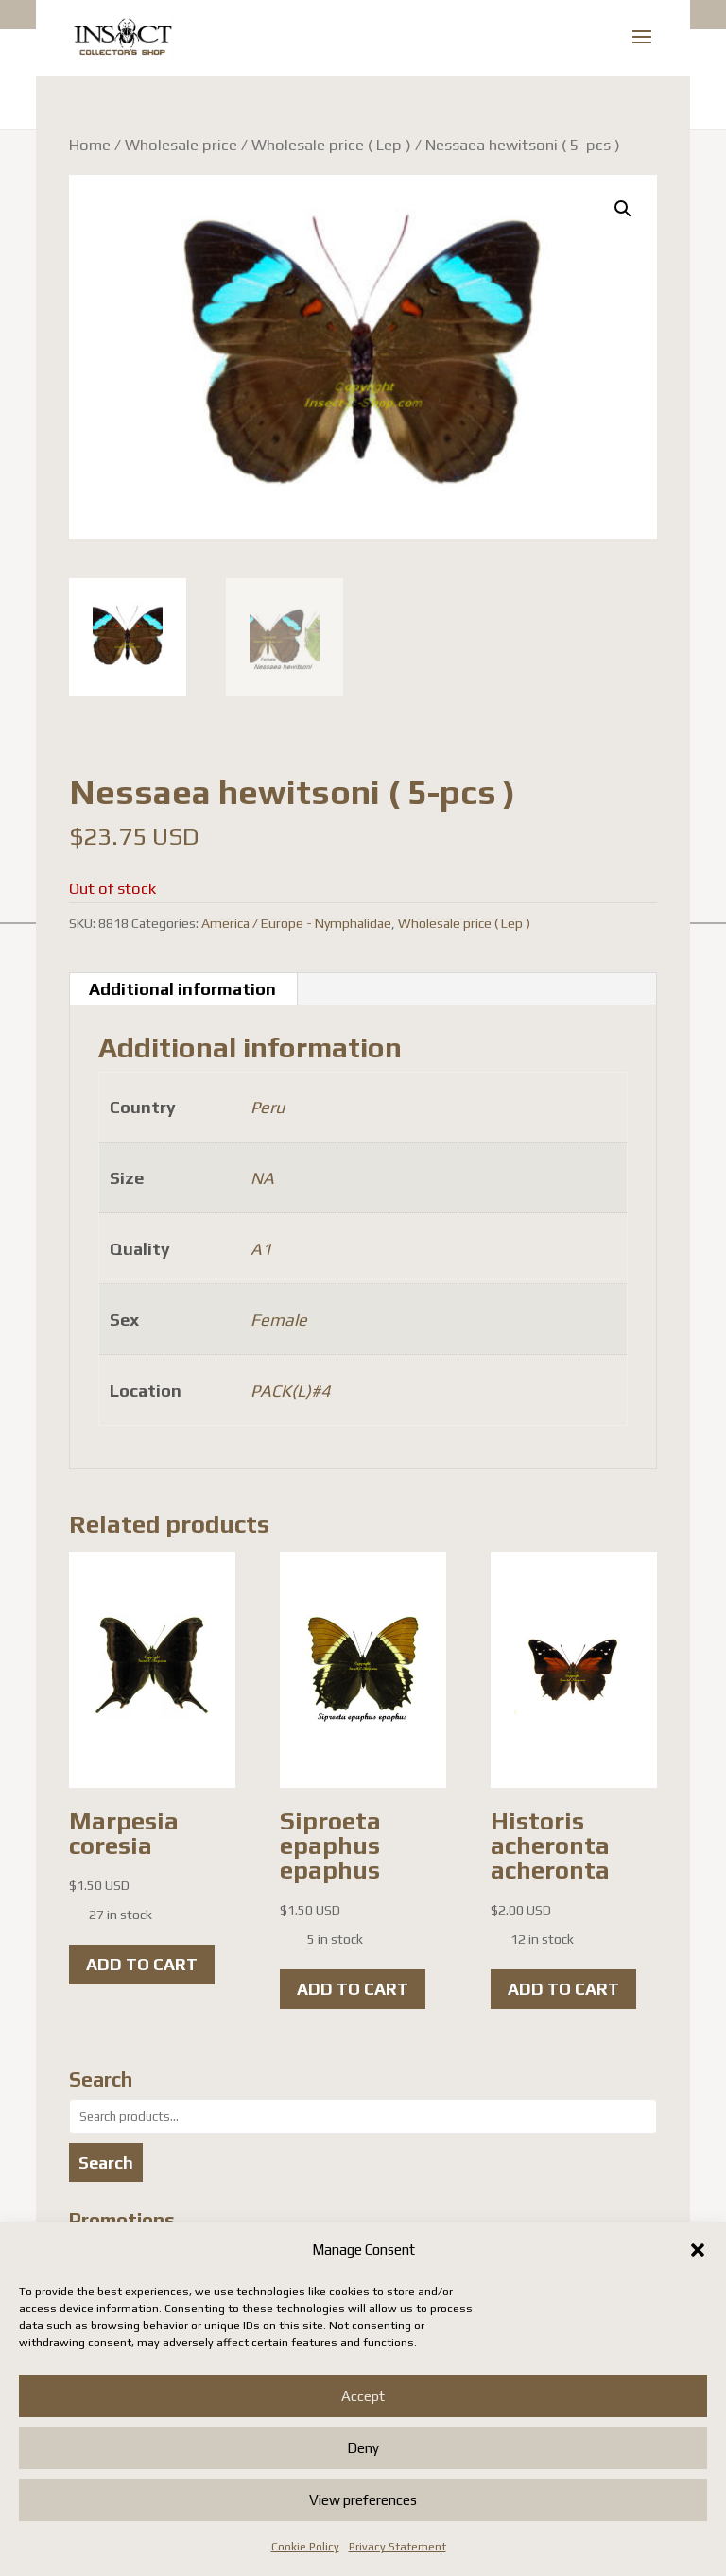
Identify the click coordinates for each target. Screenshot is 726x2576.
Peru (268, 1107)
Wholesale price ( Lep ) (331, 144)
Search (105, 2162)
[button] (697, 2250)
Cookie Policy (305, 2546)
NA (262, 1178)
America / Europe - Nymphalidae (296, 923)
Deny (363, 2448)
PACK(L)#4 (290, 1390)
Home (90, 144)
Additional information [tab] (182, 989)
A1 (261, 1249)
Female (279, 1320)
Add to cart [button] (142, 1964)
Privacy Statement (397, 2546)
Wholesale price (181, 144)
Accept (363, 2396)
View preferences (363, 2500)
